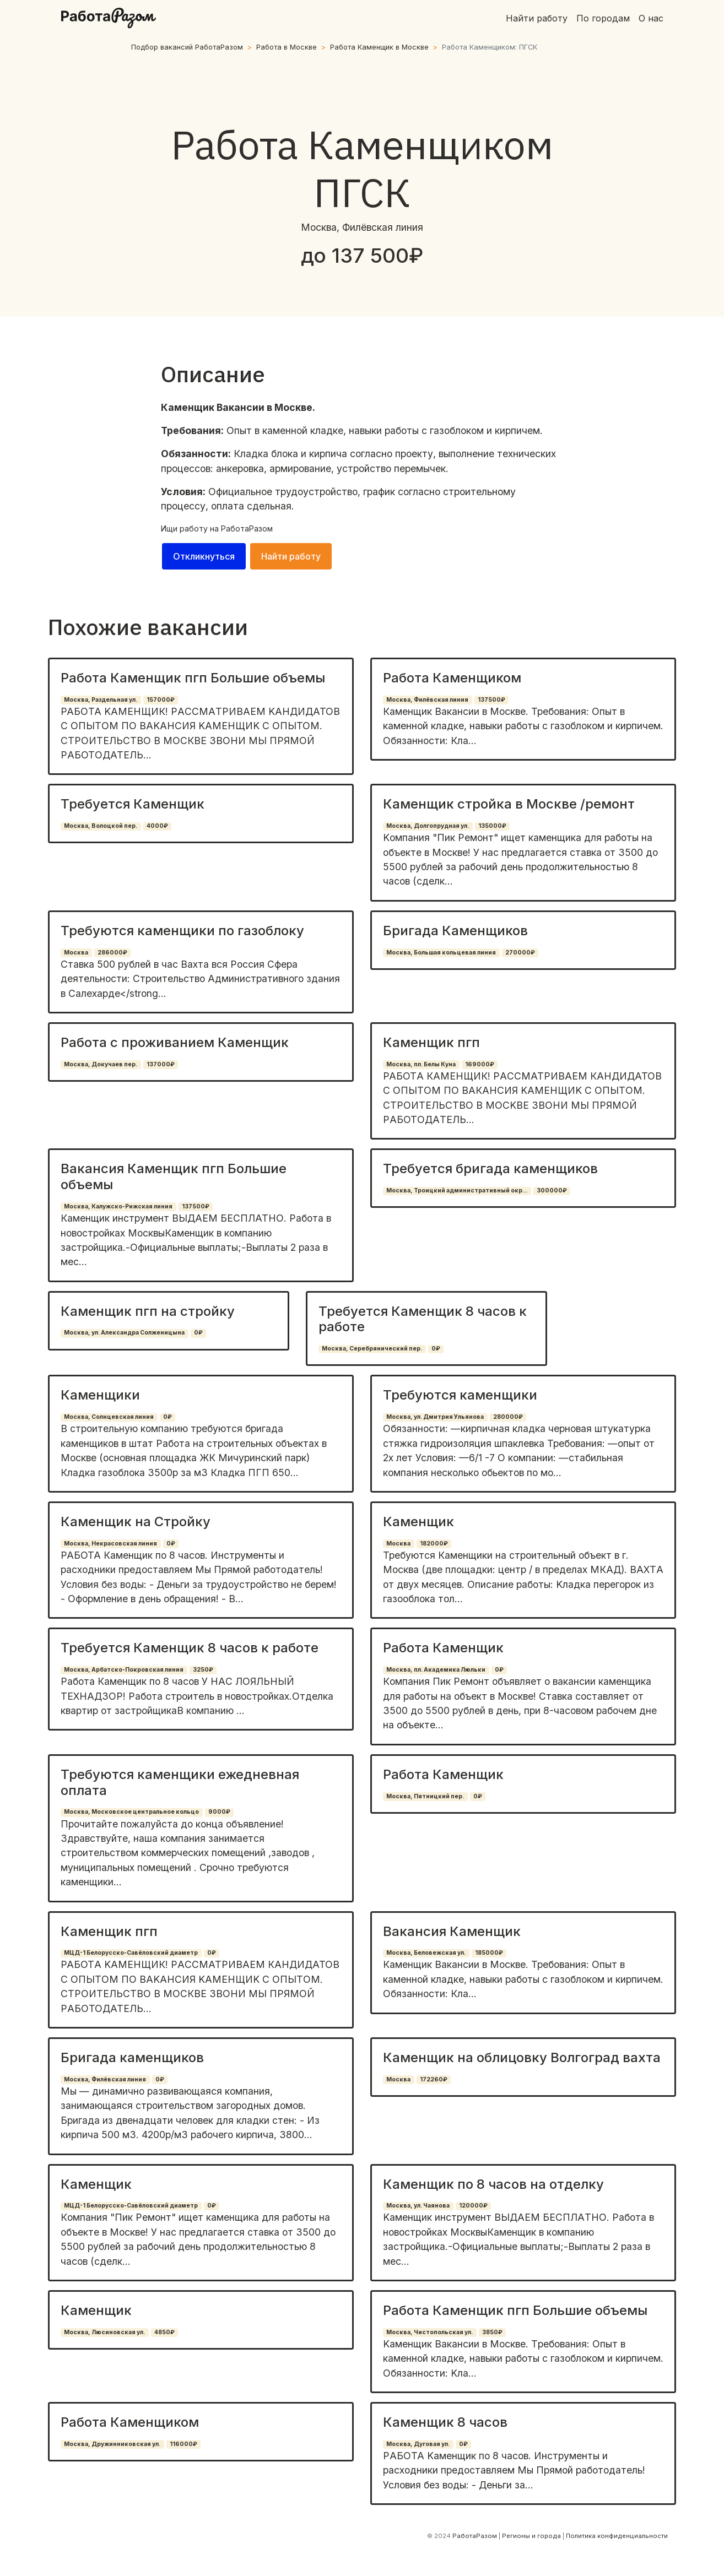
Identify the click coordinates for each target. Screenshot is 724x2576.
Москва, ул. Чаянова (418, 2205)
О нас (651, 18)
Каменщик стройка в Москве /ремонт (509, 804)
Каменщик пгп (431, 1042)
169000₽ (479, 1064)
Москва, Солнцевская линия (109, 1416)
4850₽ (164, 2332)
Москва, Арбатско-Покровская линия (123, 1669)
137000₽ (161, 1064)
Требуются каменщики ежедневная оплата (180, 1782)
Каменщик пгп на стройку (148, 1311)
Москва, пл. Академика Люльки (435, 1669)
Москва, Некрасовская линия (110, 1543)
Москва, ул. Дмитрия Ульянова (435, 1416)
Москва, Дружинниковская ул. (112, 2444)
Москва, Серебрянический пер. (372, 1348)
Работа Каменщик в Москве (379, 47)
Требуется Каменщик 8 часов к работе (422, 1319)
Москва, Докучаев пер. (100, 1064)
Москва (76, 952)
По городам (603, 18)
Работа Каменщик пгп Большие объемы (193, 678)
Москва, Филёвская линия (427, 699)
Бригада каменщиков (132, 2057)
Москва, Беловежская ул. (426, 1952)
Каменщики (100, 1395)
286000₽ (112, 952)
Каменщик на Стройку (135, 1522)
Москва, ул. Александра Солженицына (124, 1332)
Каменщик (418, 1522)
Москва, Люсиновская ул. (104, 2332)
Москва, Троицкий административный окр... (456, 1190)
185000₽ (489, 1952)
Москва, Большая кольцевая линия (441, 952)
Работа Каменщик (443, 1648)
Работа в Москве (286, 47)
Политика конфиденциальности (617, 2536)
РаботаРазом (247, 528)
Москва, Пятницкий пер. (425, 1796)
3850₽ (492, 2332)
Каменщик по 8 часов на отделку (493, 2184)
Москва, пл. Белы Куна (421, 1064)
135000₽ (492, 825)
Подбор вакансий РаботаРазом (187, 47)
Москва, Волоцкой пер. (100, 825)
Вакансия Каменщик (452, 1931)
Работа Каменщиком (452, 678)
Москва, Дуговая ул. (418, 2444)
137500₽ (491, 699)
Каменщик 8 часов (445, 2422)
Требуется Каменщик (132, 804)
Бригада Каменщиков (455, 931)
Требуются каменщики (460, 1395)
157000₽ (161, 699)
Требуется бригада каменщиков (490, 1168)
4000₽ (157, 825)
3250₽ (203, 1669)
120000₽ (473, 2205)
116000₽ (183, 2444)
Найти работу (537, 18)
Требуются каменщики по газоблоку (182, 931)
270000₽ (520, 952)
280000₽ (508, 1416)
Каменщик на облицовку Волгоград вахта (522, 2057)
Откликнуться (204, 556)
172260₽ (433, 2079)
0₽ (198, 1332)
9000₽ (219, 1811)
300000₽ (552, 1190)
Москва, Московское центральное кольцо (131, 1811)
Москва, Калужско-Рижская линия (118, 1206)
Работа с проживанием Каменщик (175, 1042)
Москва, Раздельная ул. (100, 699)
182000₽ (434, 1543)
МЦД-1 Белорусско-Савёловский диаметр (131, 1952)
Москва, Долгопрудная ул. (427, 825)
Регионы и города (531, 2536)
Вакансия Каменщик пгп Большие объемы (174, 1176)
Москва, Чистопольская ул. (429, 2332)
